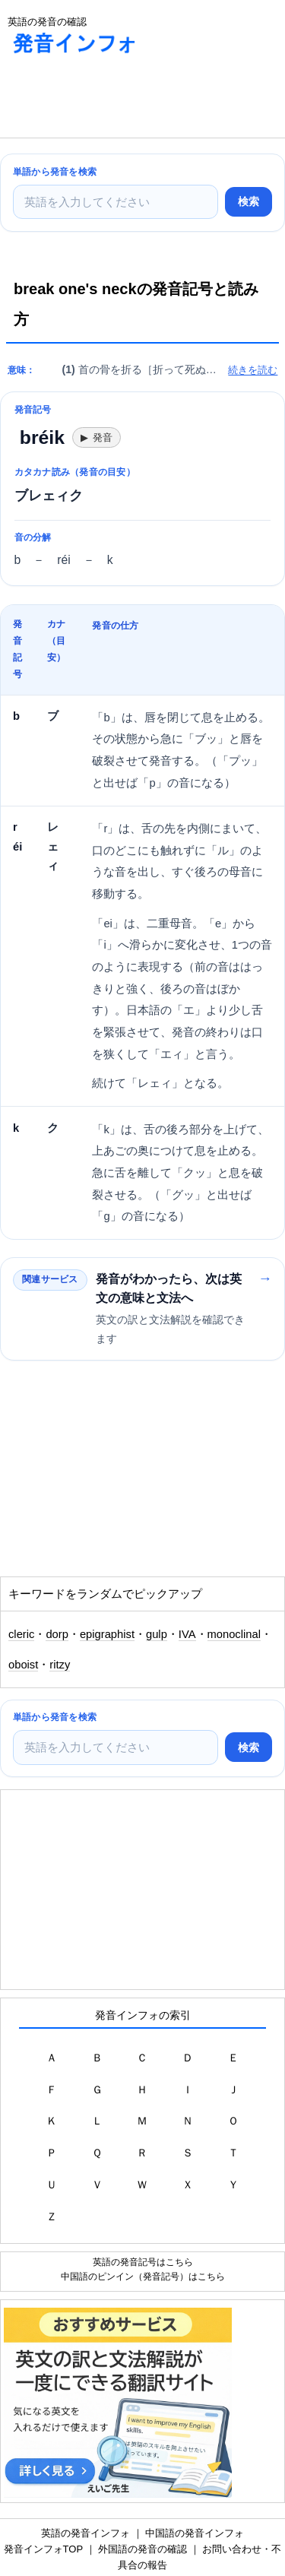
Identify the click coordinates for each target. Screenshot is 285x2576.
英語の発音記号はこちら (143, 2262)
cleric (21, 1634)
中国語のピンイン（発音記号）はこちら (143, 2276)
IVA (187, 1634)
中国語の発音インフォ (194, 2533)
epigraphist (107, 1634)
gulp (156, 1634)
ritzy (59, 1665)
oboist (23, 1665)
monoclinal (234, 1634)
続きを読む (252, 369)
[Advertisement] (121, 100)
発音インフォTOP (43, 2549)
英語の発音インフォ (85, 2533)
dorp (57, 1634)
